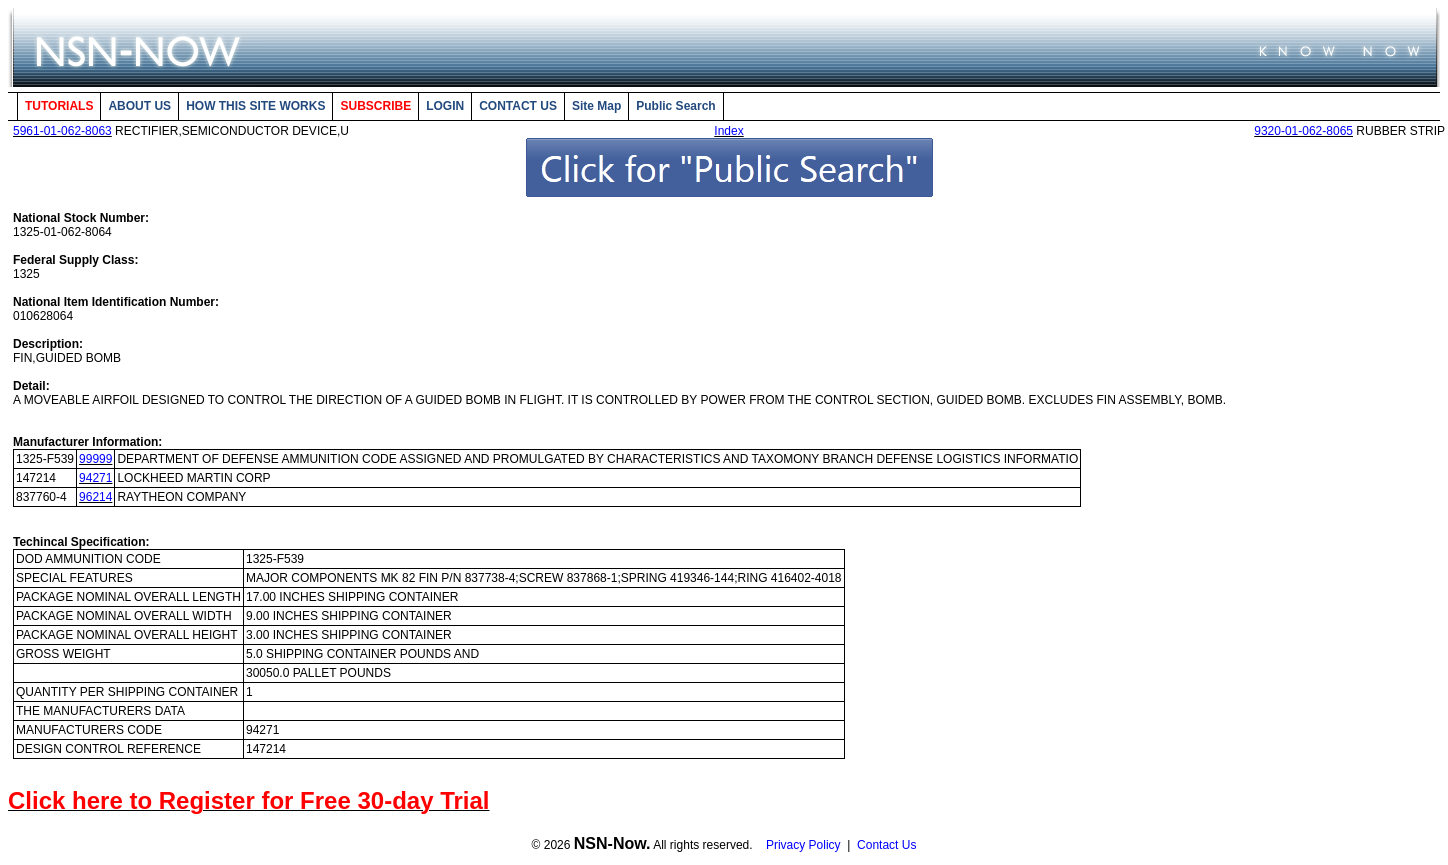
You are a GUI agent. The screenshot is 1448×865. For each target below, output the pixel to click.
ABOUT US (139, 106)
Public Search (675, 106)
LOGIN (445, 106)
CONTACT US (518, 106)
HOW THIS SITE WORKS (255, 106)
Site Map (596, 106)
